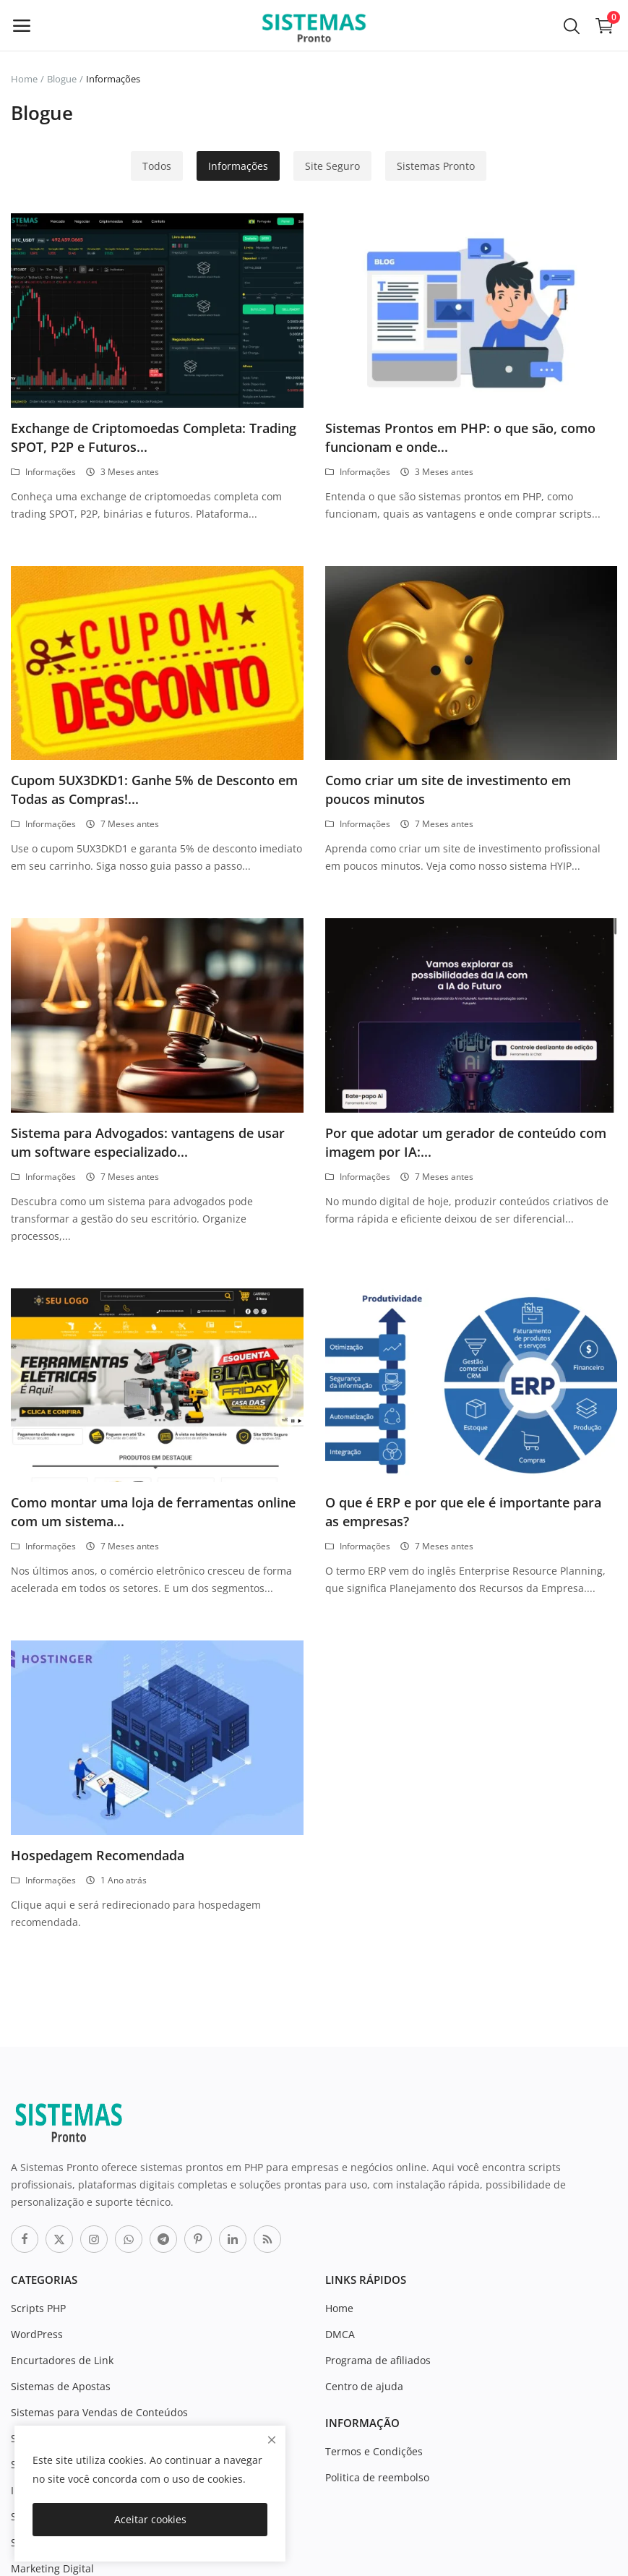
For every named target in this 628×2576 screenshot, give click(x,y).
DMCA (340, 2334)
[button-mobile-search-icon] (571, 25)
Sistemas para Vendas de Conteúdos (99, 2412)
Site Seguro (332, 166)
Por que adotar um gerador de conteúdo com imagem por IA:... (465, 1142)
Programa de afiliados (378, 2360)
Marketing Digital (52, 2568)
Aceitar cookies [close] (150, 2519)
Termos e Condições (374, 2451)
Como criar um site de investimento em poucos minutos (448, 789)
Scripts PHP (38, 2308)
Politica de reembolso (377, 2477)
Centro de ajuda (364, 2386)
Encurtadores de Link (62, 2360)
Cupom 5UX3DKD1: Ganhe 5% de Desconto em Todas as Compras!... (154, 789)
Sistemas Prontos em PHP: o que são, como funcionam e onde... (460, 437)
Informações (238, 166)
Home (24, 78)
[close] (271, 2440)
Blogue (62, 78)
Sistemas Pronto (436, 166)
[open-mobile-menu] (21, 25)
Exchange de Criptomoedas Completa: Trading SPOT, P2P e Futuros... (153, 437)
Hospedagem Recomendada (97, 1855)
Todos (156, 166)
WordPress (37, 2334)
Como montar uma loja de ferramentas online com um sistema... (153, 1512)
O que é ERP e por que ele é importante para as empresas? (463, 1512)
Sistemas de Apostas (61, 2386)
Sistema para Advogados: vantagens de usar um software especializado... (148, 1142)
